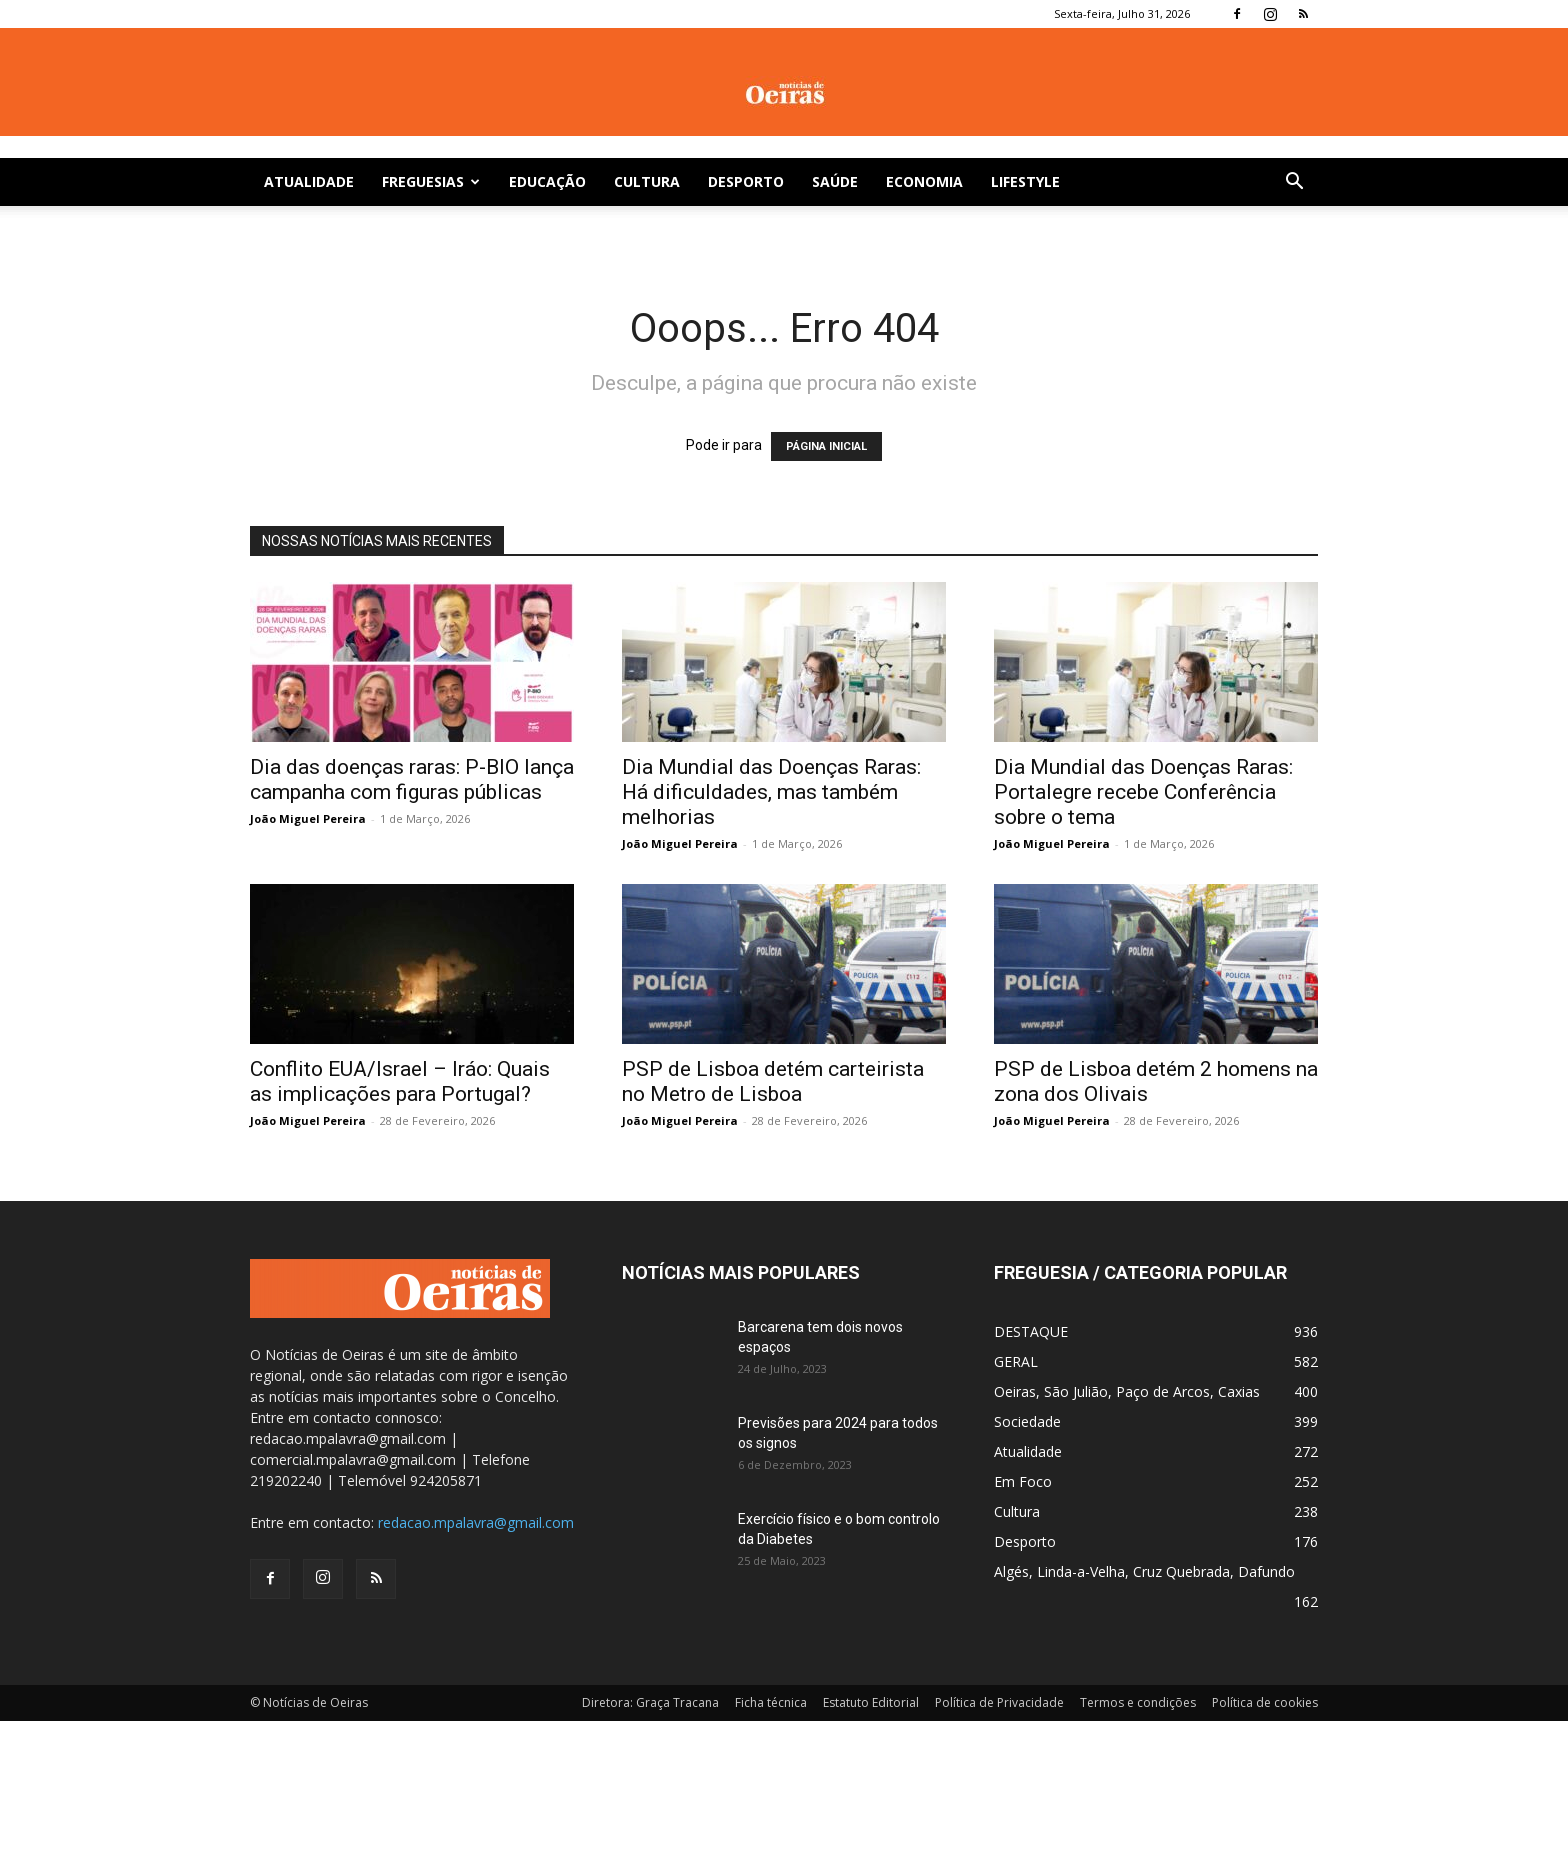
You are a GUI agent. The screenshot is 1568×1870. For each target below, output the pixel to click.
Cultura (647, 181)
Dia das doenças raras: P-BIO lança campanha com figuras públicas (412, 779)
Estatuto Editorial (871, 1702)
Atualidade (309, 181)
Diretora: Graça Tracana (650, 1702)
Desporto (746, 181)
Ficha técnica (771, 1702)
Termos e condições (1138, 1702)
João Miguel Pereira (308, 818)
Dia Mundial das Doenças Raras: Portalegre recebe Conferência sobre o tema (1143, 792)
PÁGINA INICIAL (826, 446)
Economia (924, 181)
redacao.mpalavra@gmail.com (476, 1522)
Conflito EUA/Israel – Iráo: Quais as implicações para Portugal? (400, 1081)
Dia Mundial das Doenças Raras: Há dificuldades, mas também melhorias (771, 792)
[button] (1294, 183)
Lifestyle (1025, 181)
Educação (547, 181)
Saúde (835, 181)
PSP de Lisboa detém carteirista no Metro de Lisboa (773, 1081)
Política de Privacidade (999, 1702)
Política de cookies (1265, 1702)
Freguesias (431, 181)
